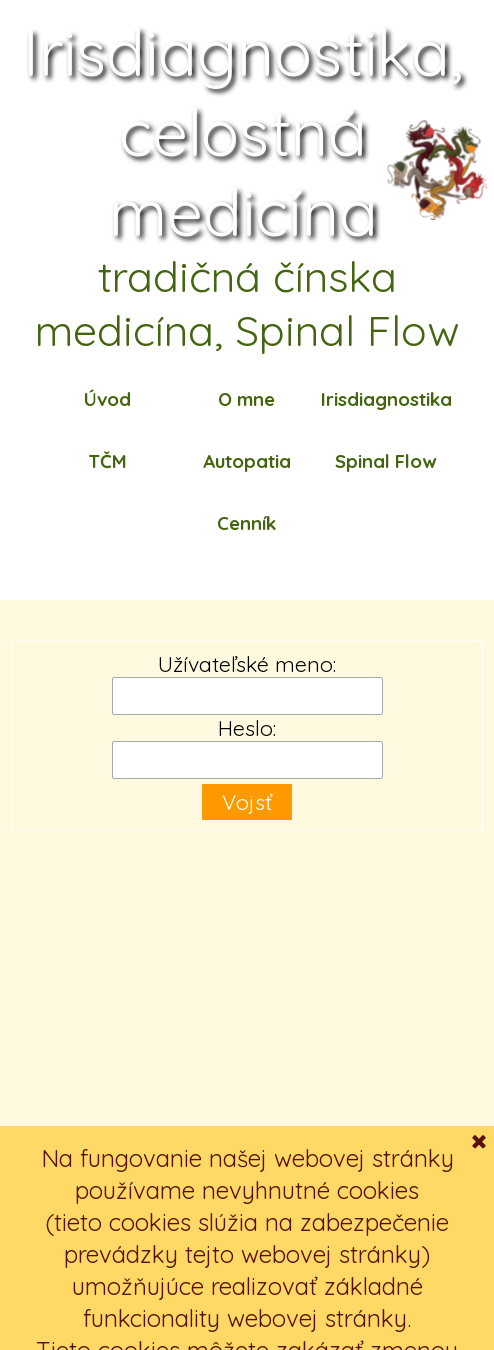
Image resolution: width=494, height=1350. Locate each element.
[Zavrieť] (479, 1299)
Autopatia (247, 461)
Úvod (107, 399)
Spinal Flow (385, 461)
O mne (246, 399)
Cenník (246, 523)
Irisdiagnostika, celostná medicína (251, 132)
